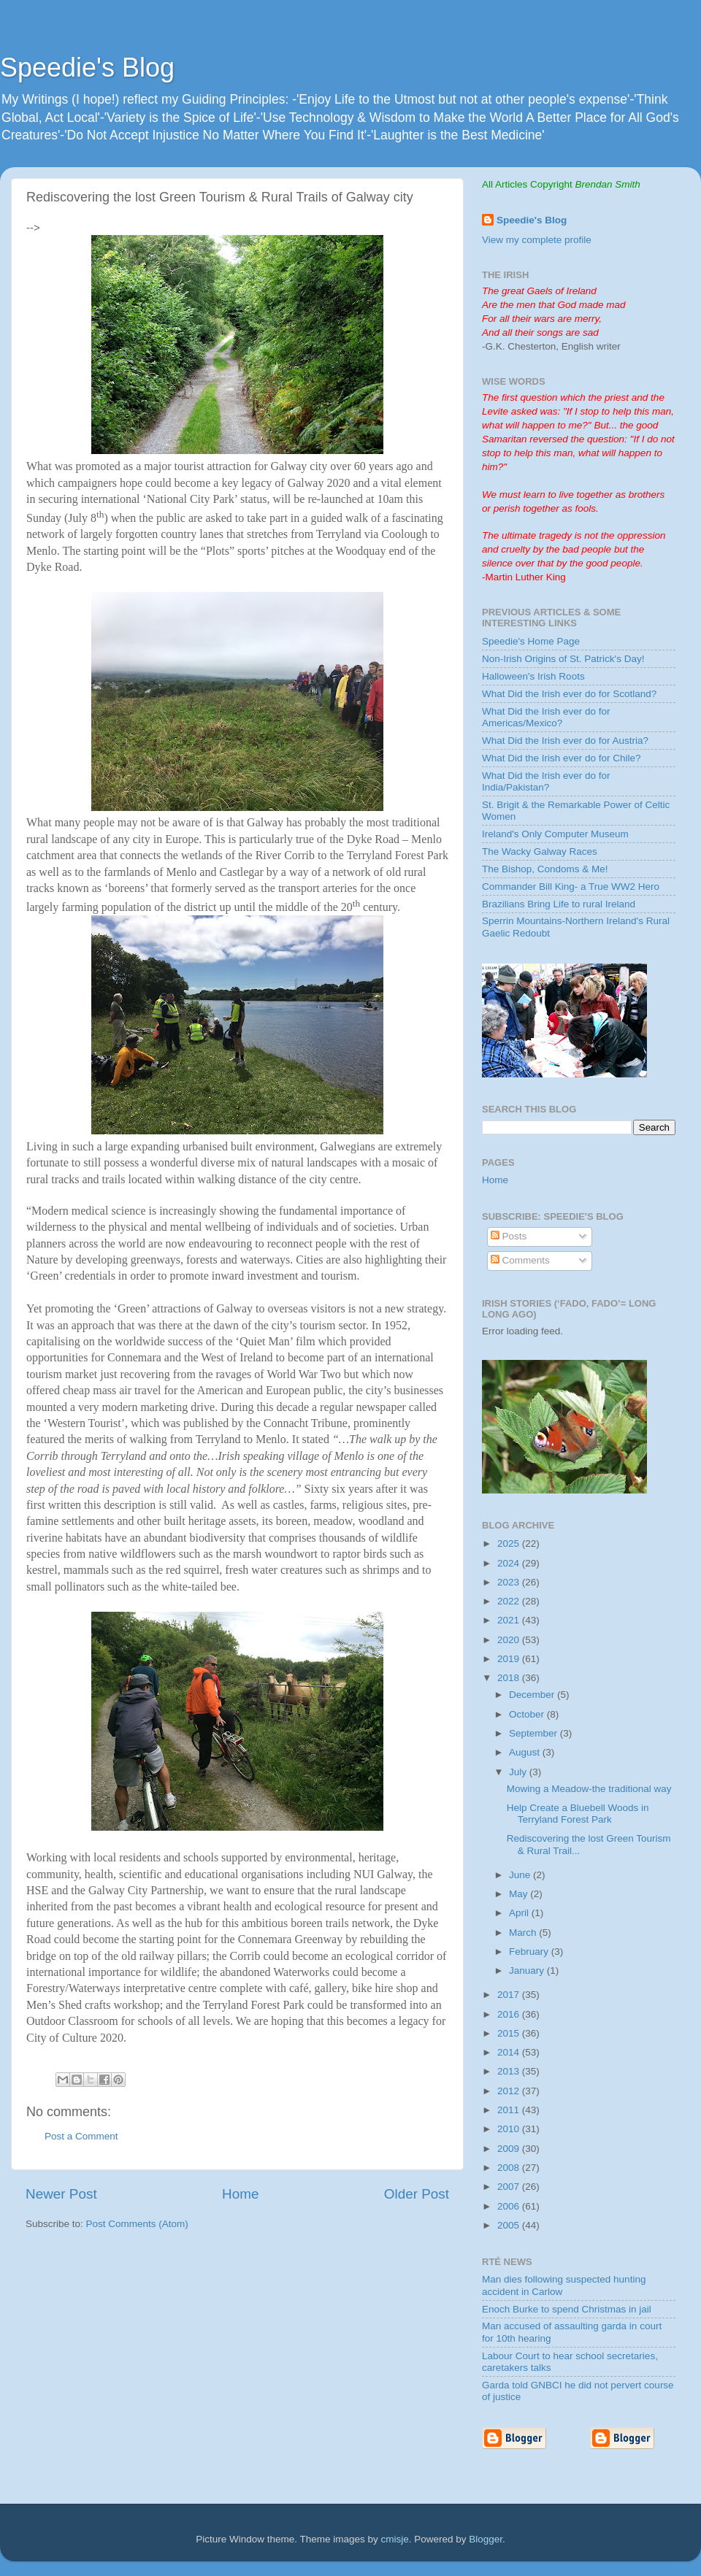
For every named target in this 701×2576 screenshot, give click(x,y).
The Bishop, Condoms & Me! (545, 869)
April (520, 1912)
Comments (520, 1260)
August (526, 1752)
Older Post (416, 2194)
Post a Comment (81, 2136)
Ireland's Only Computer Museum (555, 833)
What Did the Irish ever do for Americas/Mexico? (546, 717)
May (519, 1893)
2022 (509, 1601)
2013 (509, 2071)
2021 (509, 1620)
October (528, 1714)
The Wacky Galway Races (539, 851)
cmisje (394, 2539)
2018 (509, 1677)
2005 (509, 2225)
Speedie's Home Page (531, 641)
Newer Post (61, 2194)
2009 (509, 2148)
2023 (509, 1582)
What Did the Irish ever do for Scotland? (569, 693)
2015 (509, 2033)
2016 (509, 2014)
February (530, 1951)
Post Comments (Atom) (137, 2223)
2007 (509, 2186)
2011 (509, 2109)
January (528, 1970)
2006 (509, 2206)
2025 (509, 1543)
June (521, 1874)
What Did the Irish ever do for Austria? (565, 740)
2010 (509, 2128)
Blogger (485, 2539)
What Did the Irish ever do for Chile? (561, 758)
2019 (509, 1658)
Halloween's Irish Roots (533, 676)
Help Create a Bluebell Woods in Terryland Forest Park (578, 1813)
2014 (509, 2052)
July (519, 1771)
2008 (509, 2167)
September (534, 1733)
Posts (509, 1236)
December (533, 1694)
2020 (509, 1639)
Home (240, 2194)
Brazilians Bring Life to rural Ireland (558, 904)
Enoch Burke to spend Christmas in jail (566, 2309)
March (524, 1932)
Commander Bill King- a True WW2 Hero (570, 886)
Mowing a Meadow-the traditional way (589, 1788)
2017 (509, 1994)
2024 (509, 1563)
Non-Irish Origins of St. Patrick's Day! (563, 658)
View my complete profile (536, 239)
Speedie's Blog (87, 67)
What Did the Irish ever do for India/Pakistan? (546, 781)
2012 (509, 2090)
